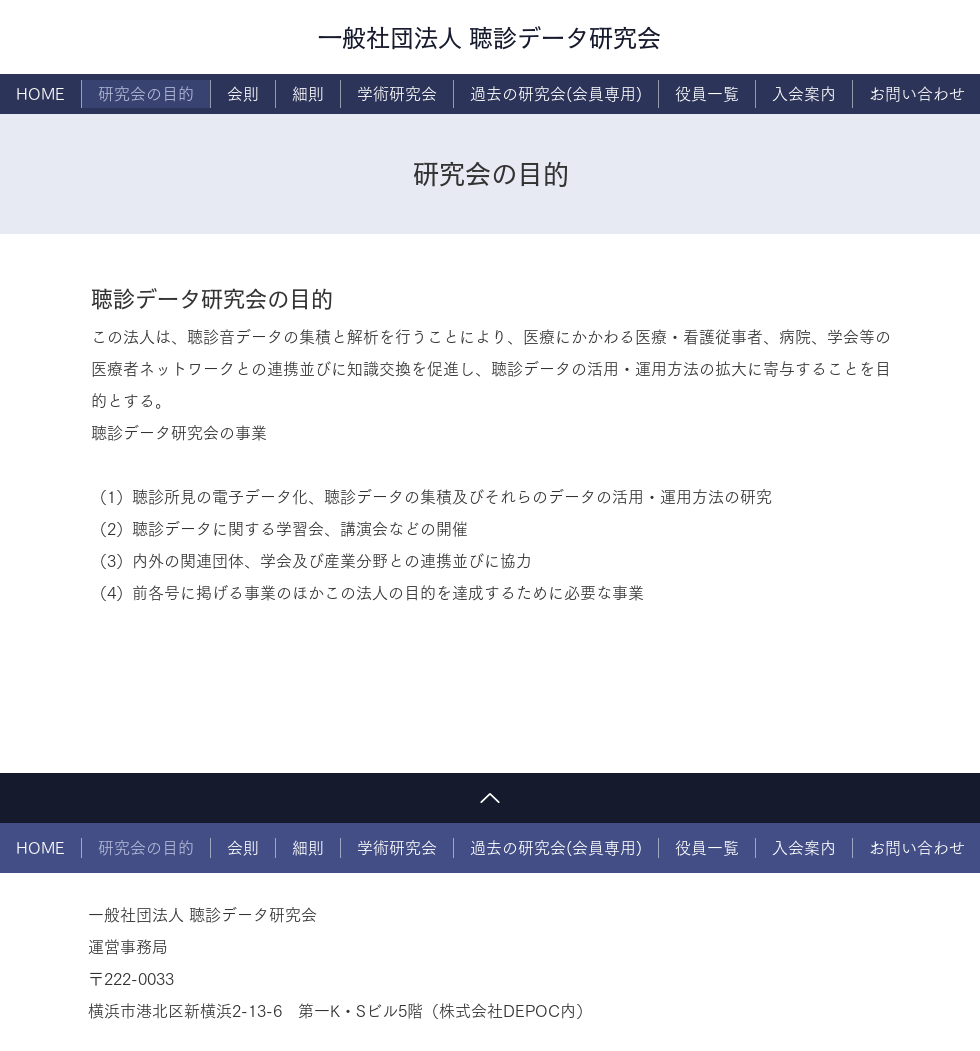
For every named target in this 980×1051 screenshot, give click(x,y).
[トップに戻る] (490, 798)
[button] (396, 94)
